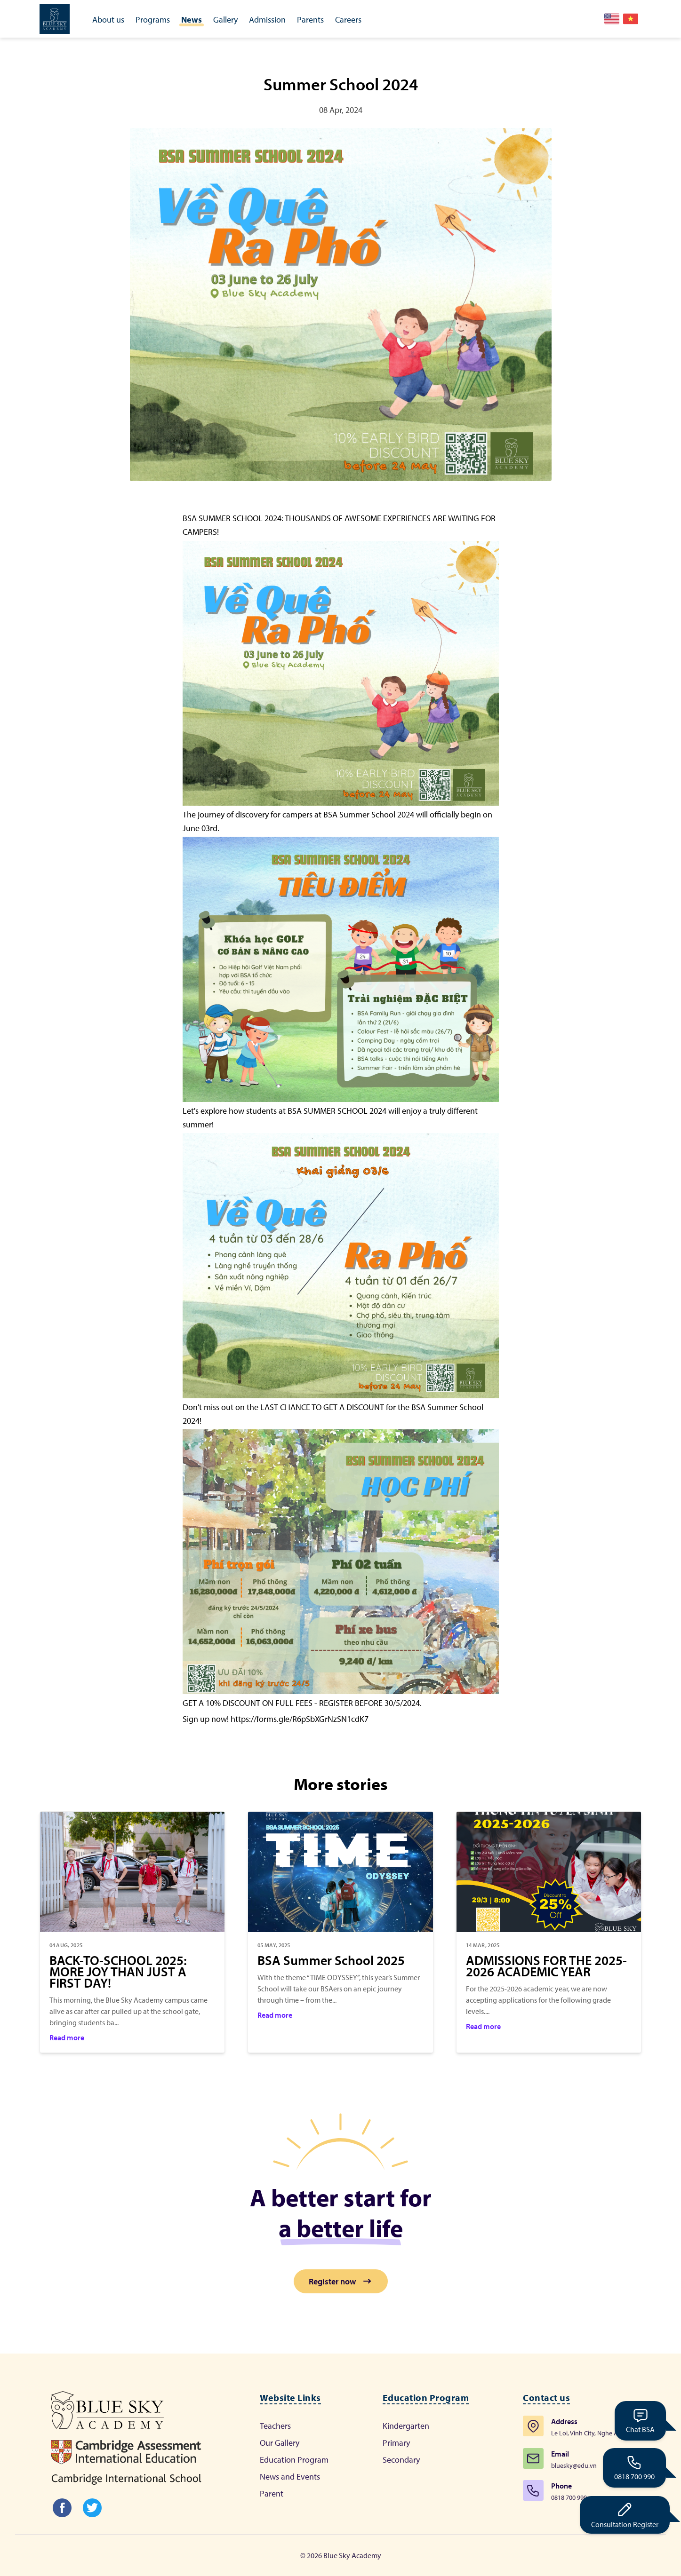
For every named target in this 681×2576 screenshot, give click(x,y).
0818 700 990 (634, 2467)
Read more (66, 2037)
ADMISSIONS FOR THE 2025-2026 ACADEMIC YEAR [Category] (546, 1966)
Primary (396, 2442)
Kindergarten (406, 2425)
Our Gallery (279, 2442)
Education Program (294, 2459)
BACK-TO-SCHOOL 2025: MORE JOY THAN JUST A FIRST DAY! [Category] (118, 1972)
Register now (341, 2281)
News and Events (290, 2476)
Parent (271, 2493)
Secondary (401, 2459)
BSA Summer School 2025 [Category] (331, 1960)
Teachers (275, 2425)
